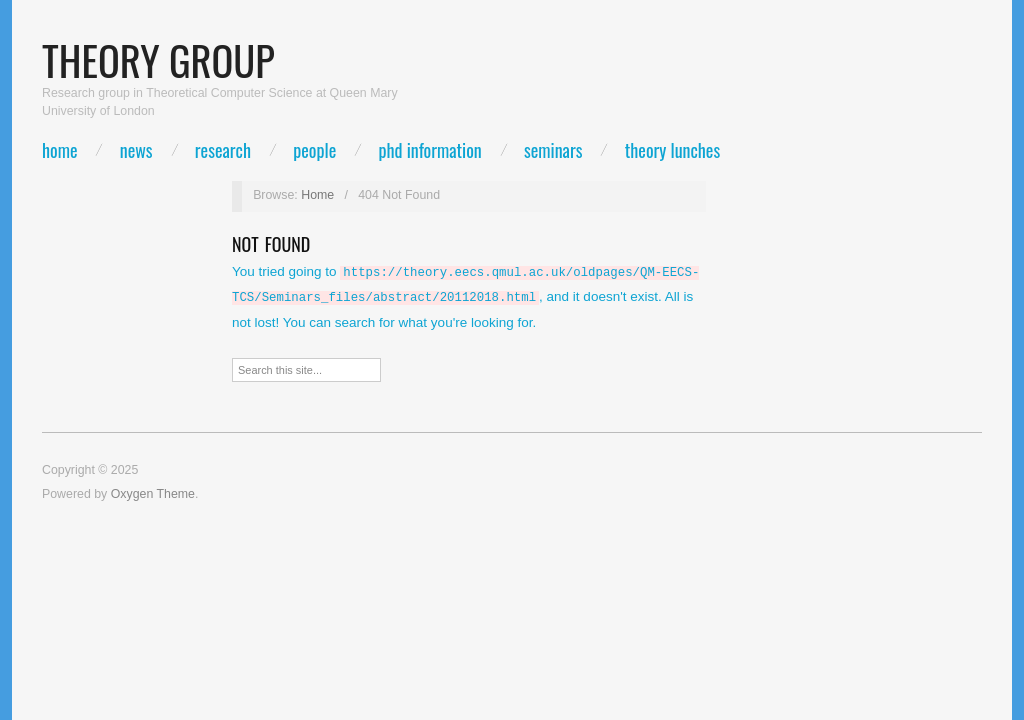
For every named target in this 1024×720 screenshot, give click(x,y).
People (314, 150)
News (136, 150)
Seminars (553, 150)
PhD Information (430, 150)
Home (59, 150)
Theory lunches (672, 150)
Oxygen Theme (153, 490)
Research (223, 150)
